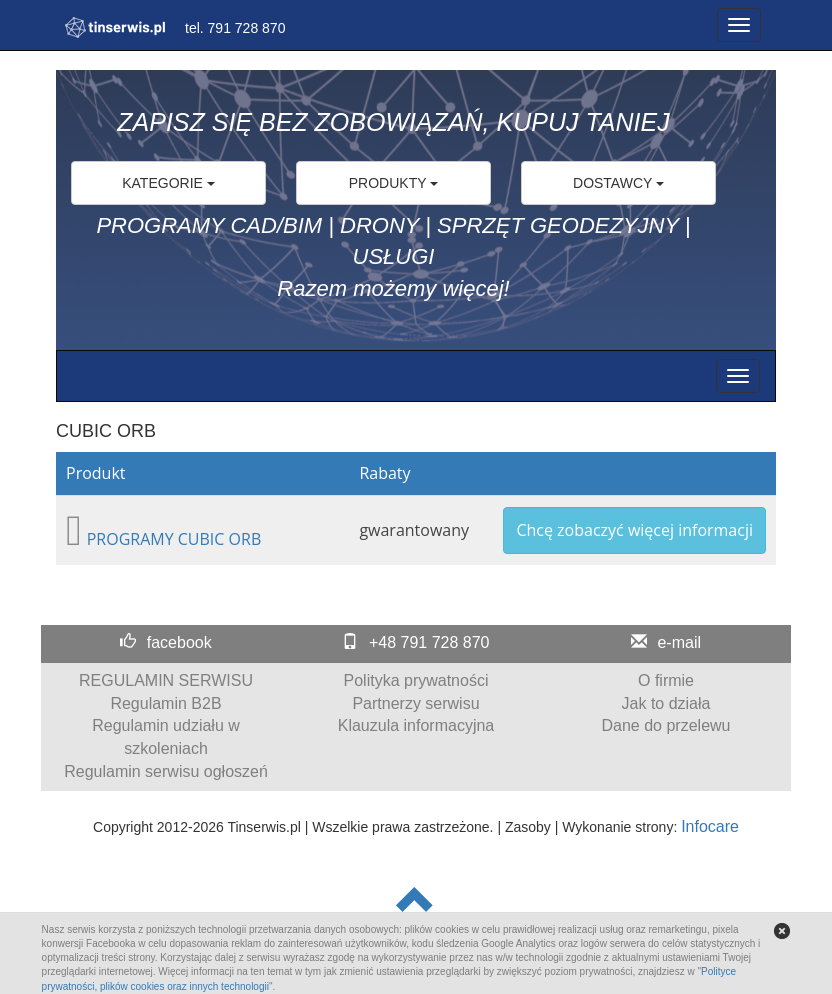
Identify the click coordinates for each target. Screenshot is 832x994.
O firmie (666, 680)
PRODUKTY (393, 183)
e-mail (679, 642)
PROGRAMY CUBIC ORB (174, 539)
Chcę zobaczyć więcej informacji (634, 530)
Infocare (710, 826)
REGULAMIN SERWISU (166, 680)
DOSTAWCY (618, 183)
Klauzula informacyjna (416, 725)
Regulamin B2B (165, 703)
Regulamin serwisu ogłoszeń (166, 771)
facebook (179, 642)
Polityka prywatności (416, 680)
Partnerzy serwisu (415, 703)
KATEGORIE (168, 183)
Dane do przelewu (666, 725)
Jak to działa (666, 703)
